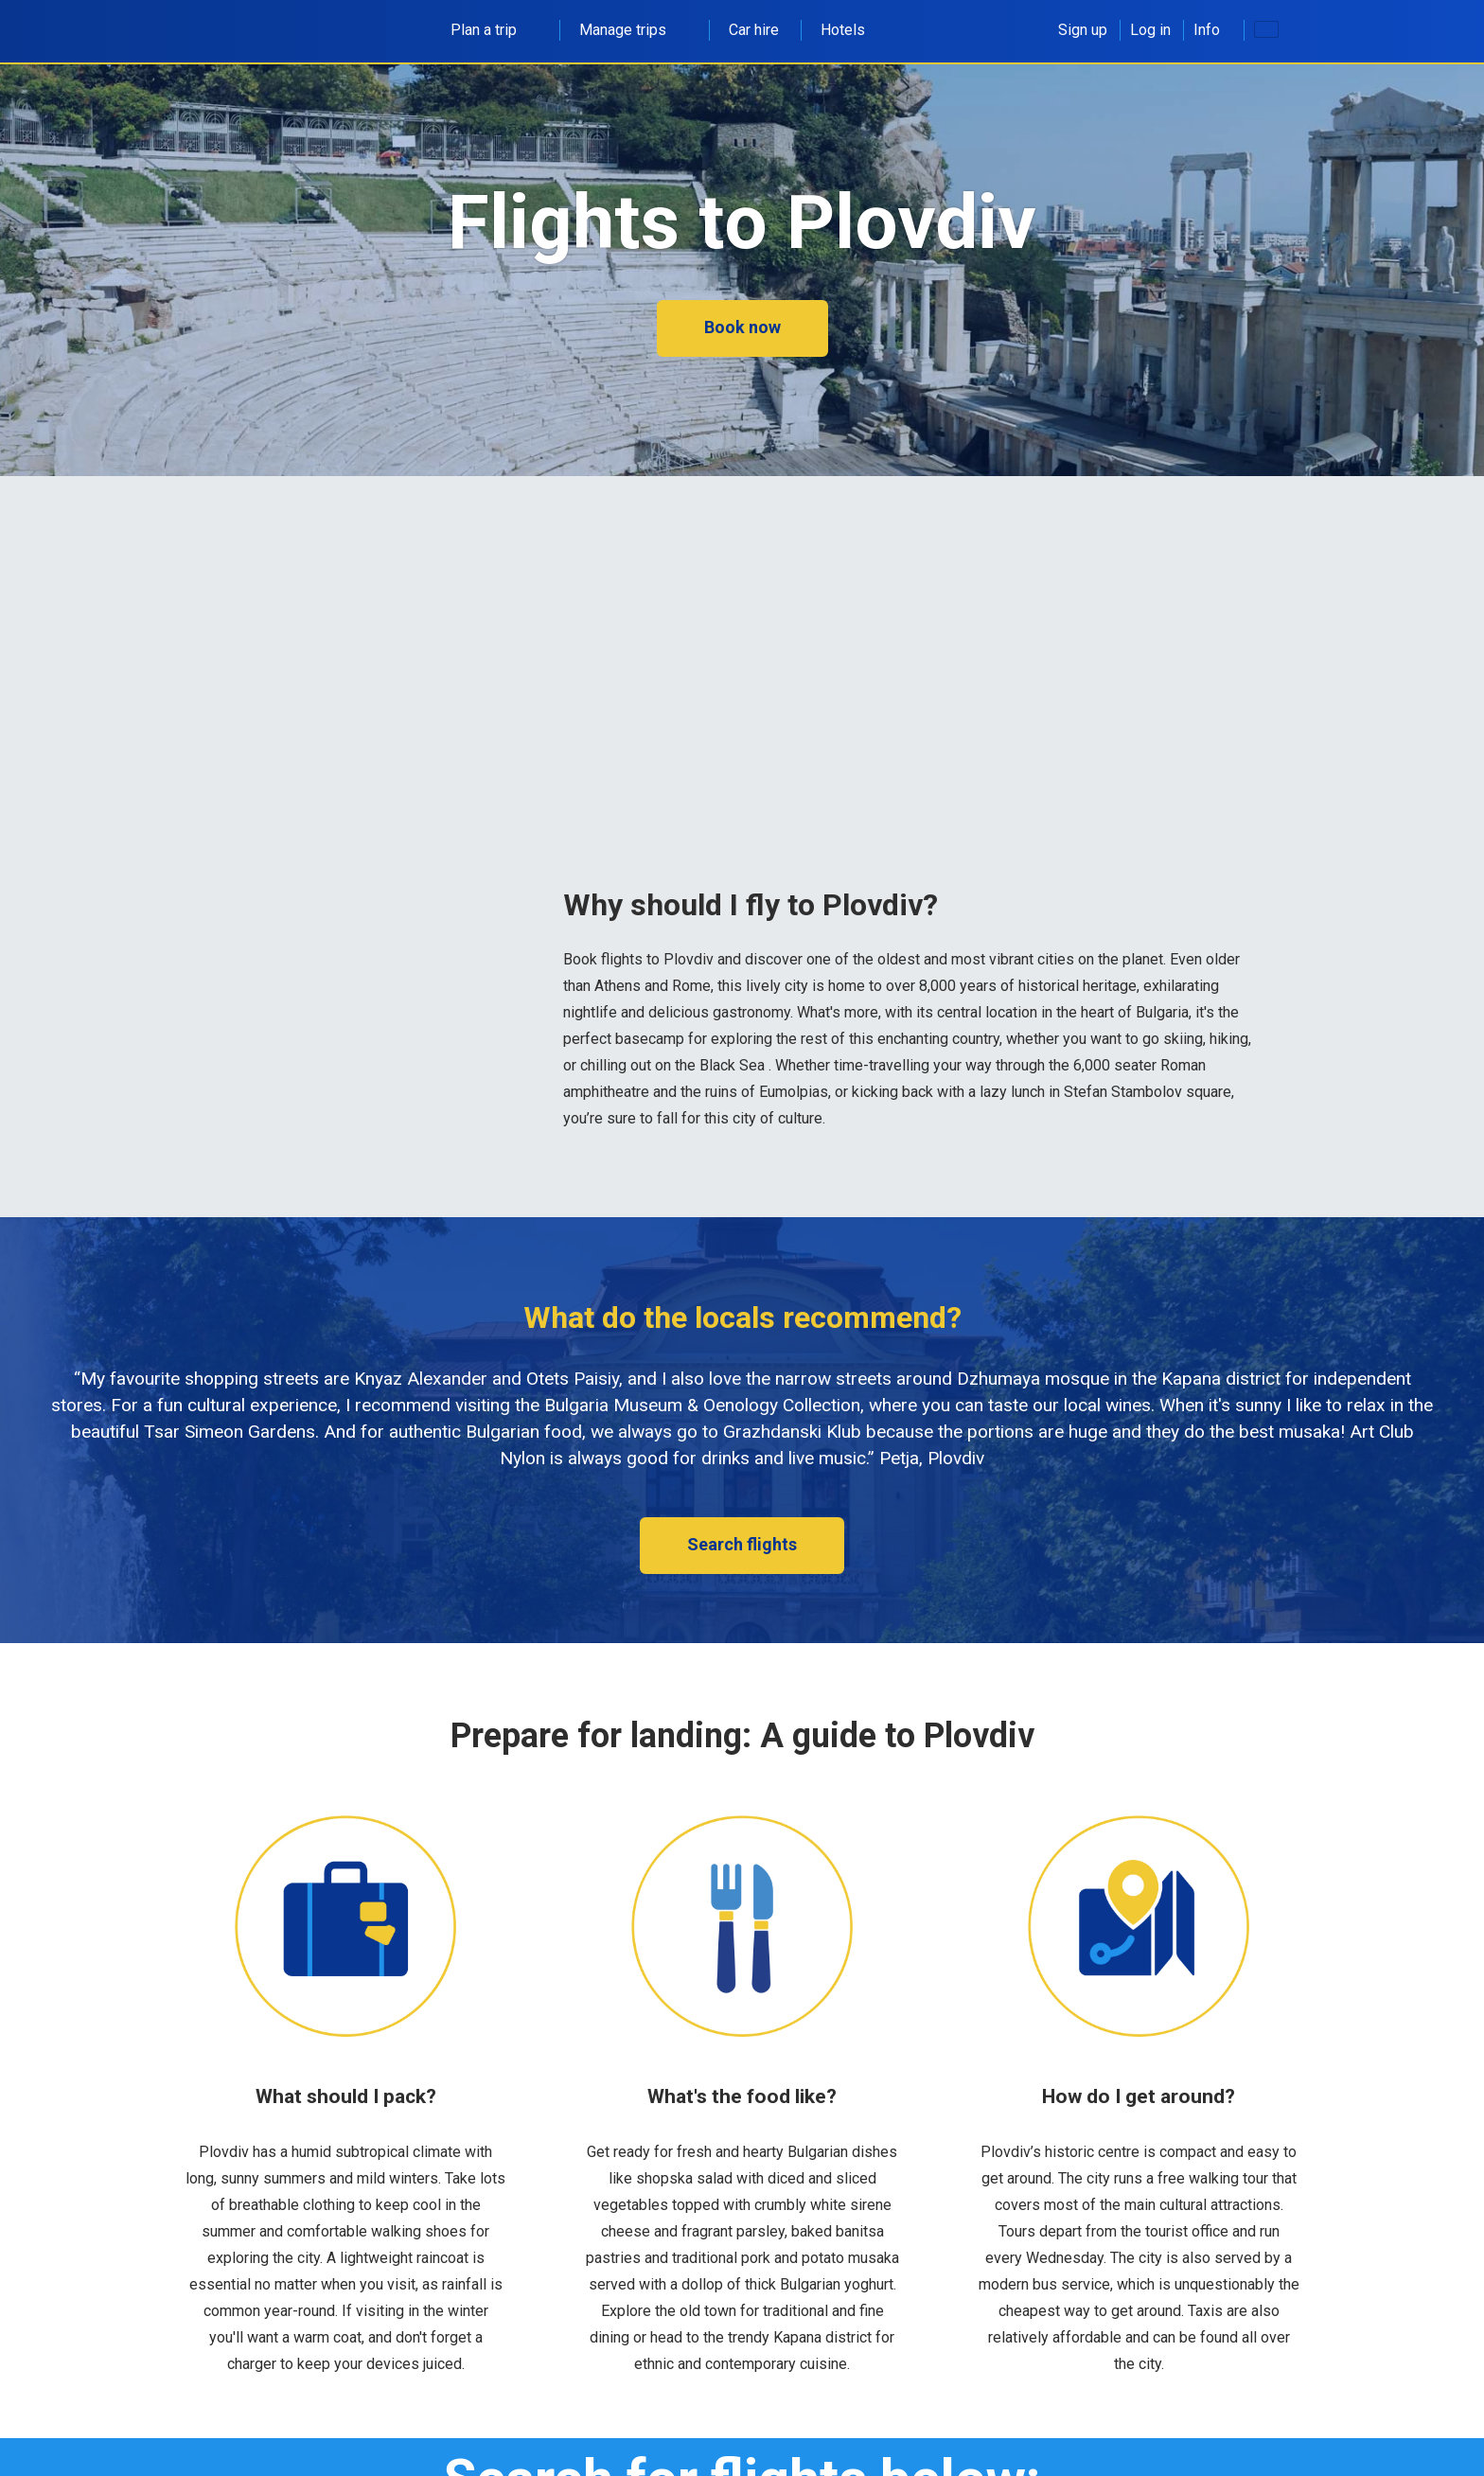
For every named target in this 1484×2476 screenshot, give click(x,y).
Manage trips (633, 30)
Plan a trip (494, 30)
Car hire (754, 30)
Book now (742, 327)
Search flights (742, 1544)
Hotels (843, 30)
